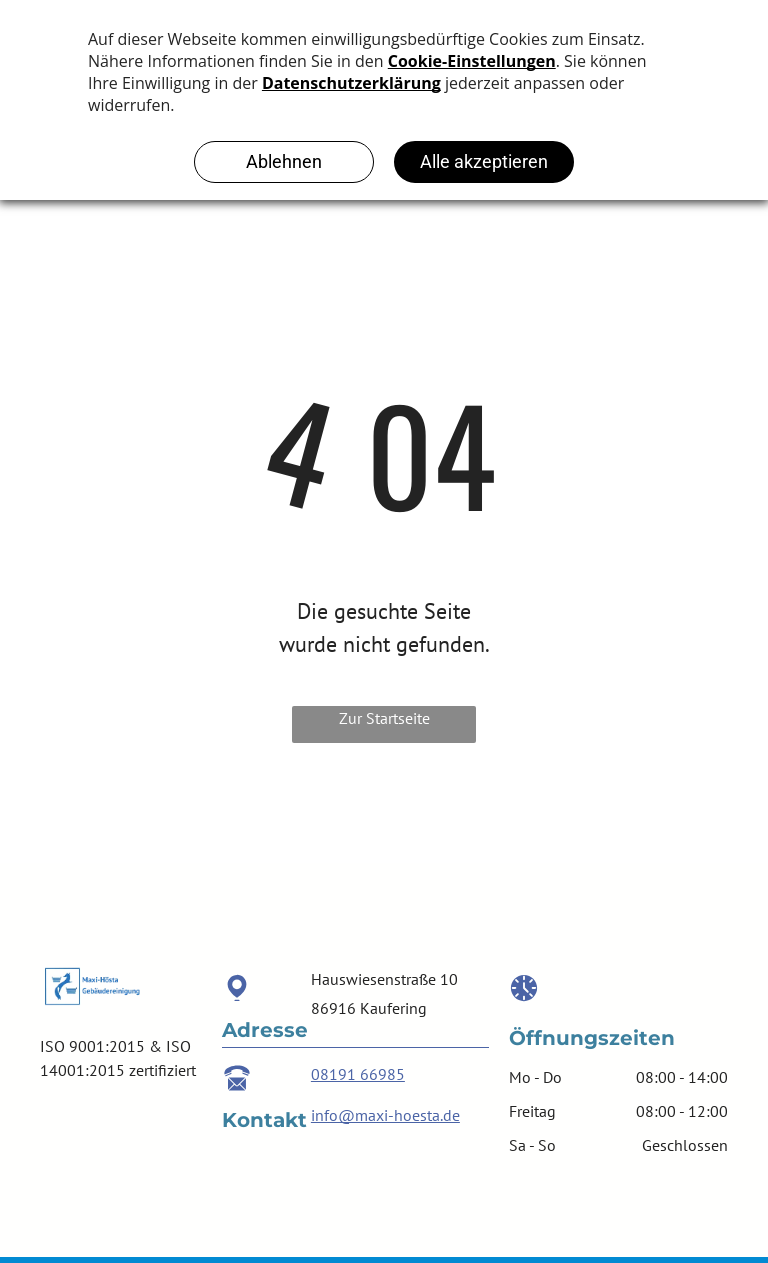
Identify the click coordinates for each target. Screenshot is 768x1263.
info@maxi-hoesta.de (385, 1115)
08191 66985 (358, 1074)
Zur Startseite (384, 718)
